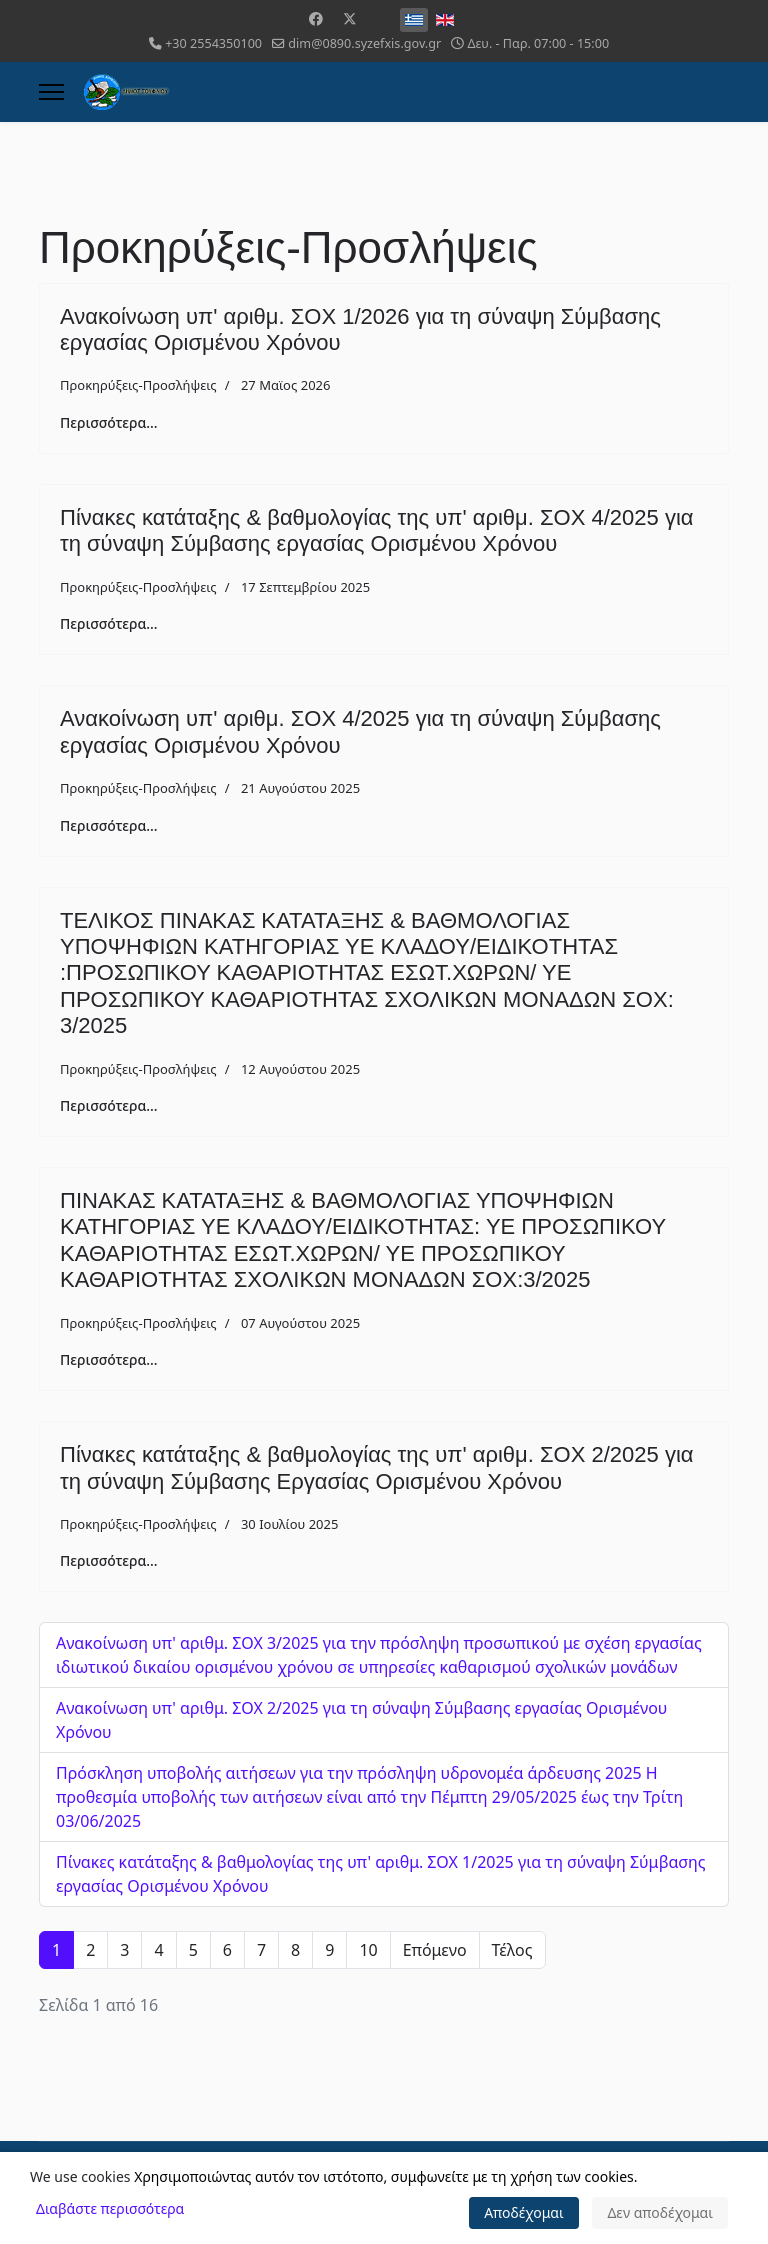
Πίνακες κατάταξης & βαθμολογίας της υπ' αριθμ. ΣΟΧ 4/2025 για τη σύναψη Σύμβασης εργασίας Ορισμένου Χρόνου (377, 530)
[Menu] (51, 92)
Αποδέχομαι (524, 2212)
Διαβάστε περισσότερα (110, 2208)
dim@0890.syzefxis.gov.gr (364, 43)
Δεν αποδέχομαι (660, 2212)
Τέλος (512, 1950)
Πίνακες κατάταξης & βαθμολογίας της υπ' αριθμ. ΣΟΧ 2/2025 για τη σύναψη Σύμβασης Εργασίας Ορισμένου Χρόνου (377, 1467)
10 (368, 1950)
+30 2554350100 (213, 43)
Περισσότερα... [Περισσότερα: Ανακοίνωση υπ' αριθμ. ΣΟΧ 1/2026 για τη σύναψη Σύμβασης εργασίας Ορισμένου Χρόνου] (109, 422)
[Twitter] (350, 18)
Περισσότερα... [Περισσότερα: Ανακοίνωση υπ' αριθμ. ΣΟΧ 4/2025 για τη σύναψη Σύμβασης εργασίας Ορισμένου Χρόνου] (109, 825)
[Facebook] (316, 18)
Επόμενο (435, 1950)
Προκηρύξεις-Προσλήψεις (138, 385)
